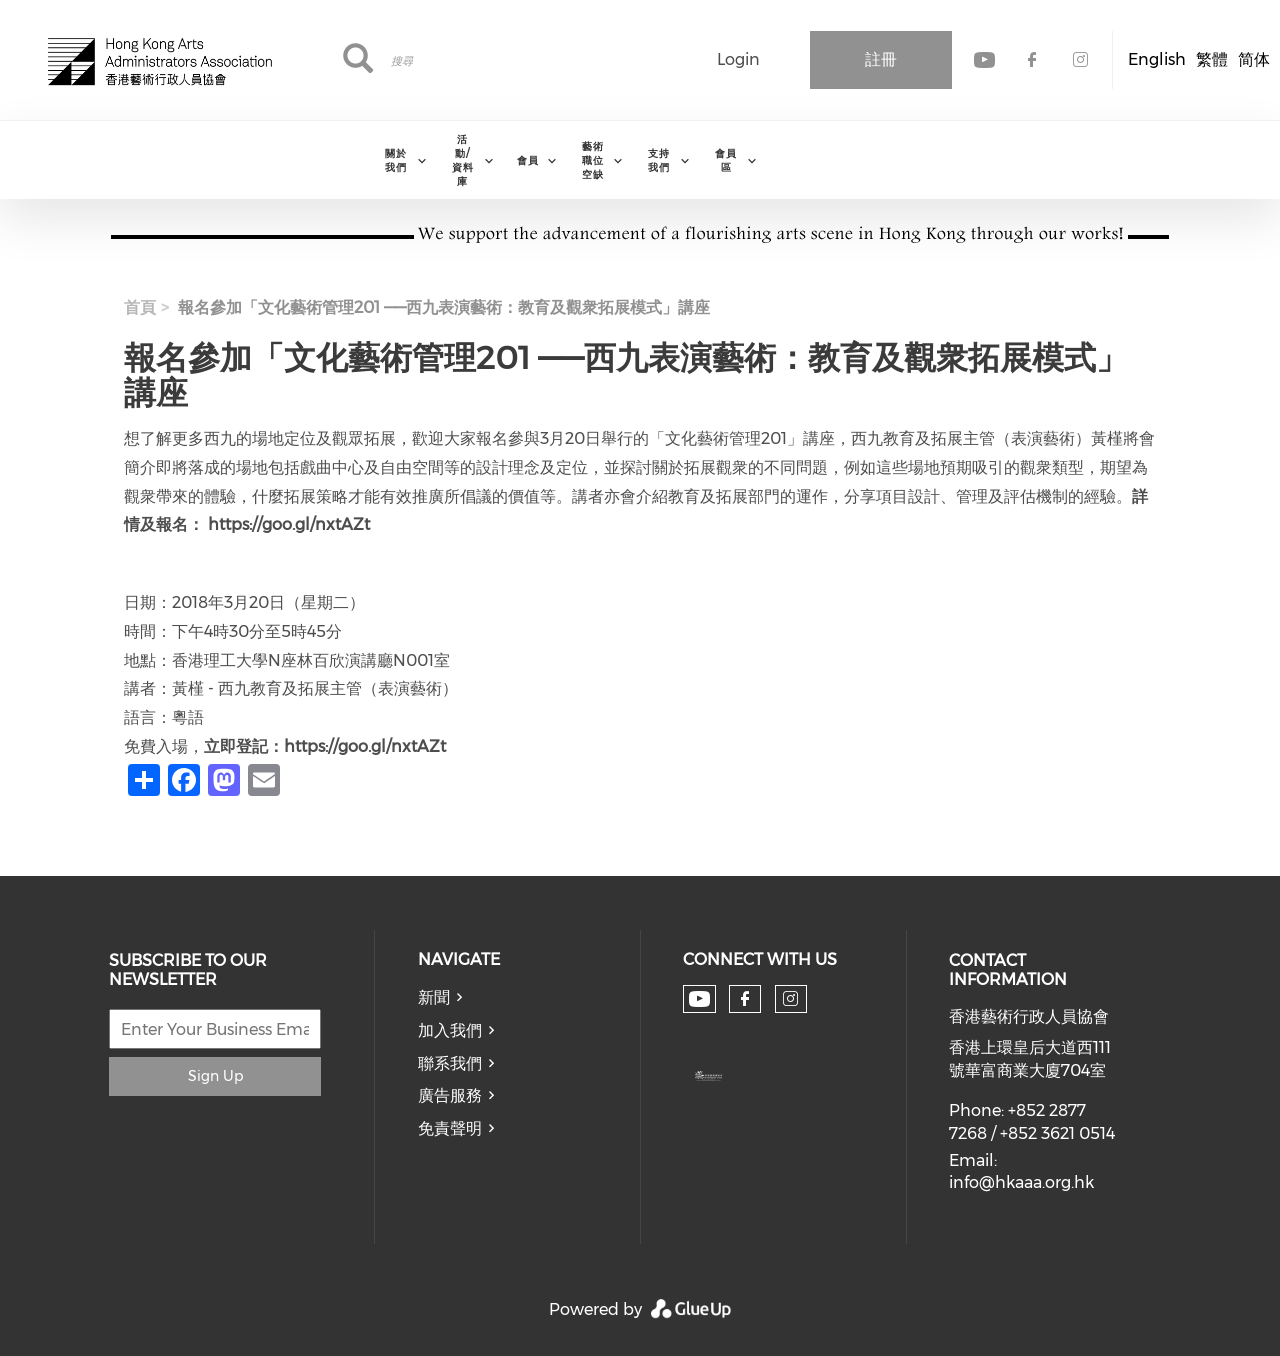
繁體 (1212, 59)
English (1157, 59)
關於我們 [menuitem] (396, 160)
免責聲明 (450, 1128)
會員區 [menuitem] (726, 160)
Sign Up (215, 1076)
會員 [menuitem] (528, 160)
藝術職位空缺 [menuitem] (593, 160)
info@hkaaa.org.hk (1021, 1182)
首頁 (140, 307)
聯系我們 (450, 1063)
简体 (1254, 59)
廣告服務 (450, 1095)
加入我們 (450, 1030)
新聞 (434, 997)
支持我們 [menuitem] (659, 160)
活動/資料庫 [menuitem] (463, 160)
